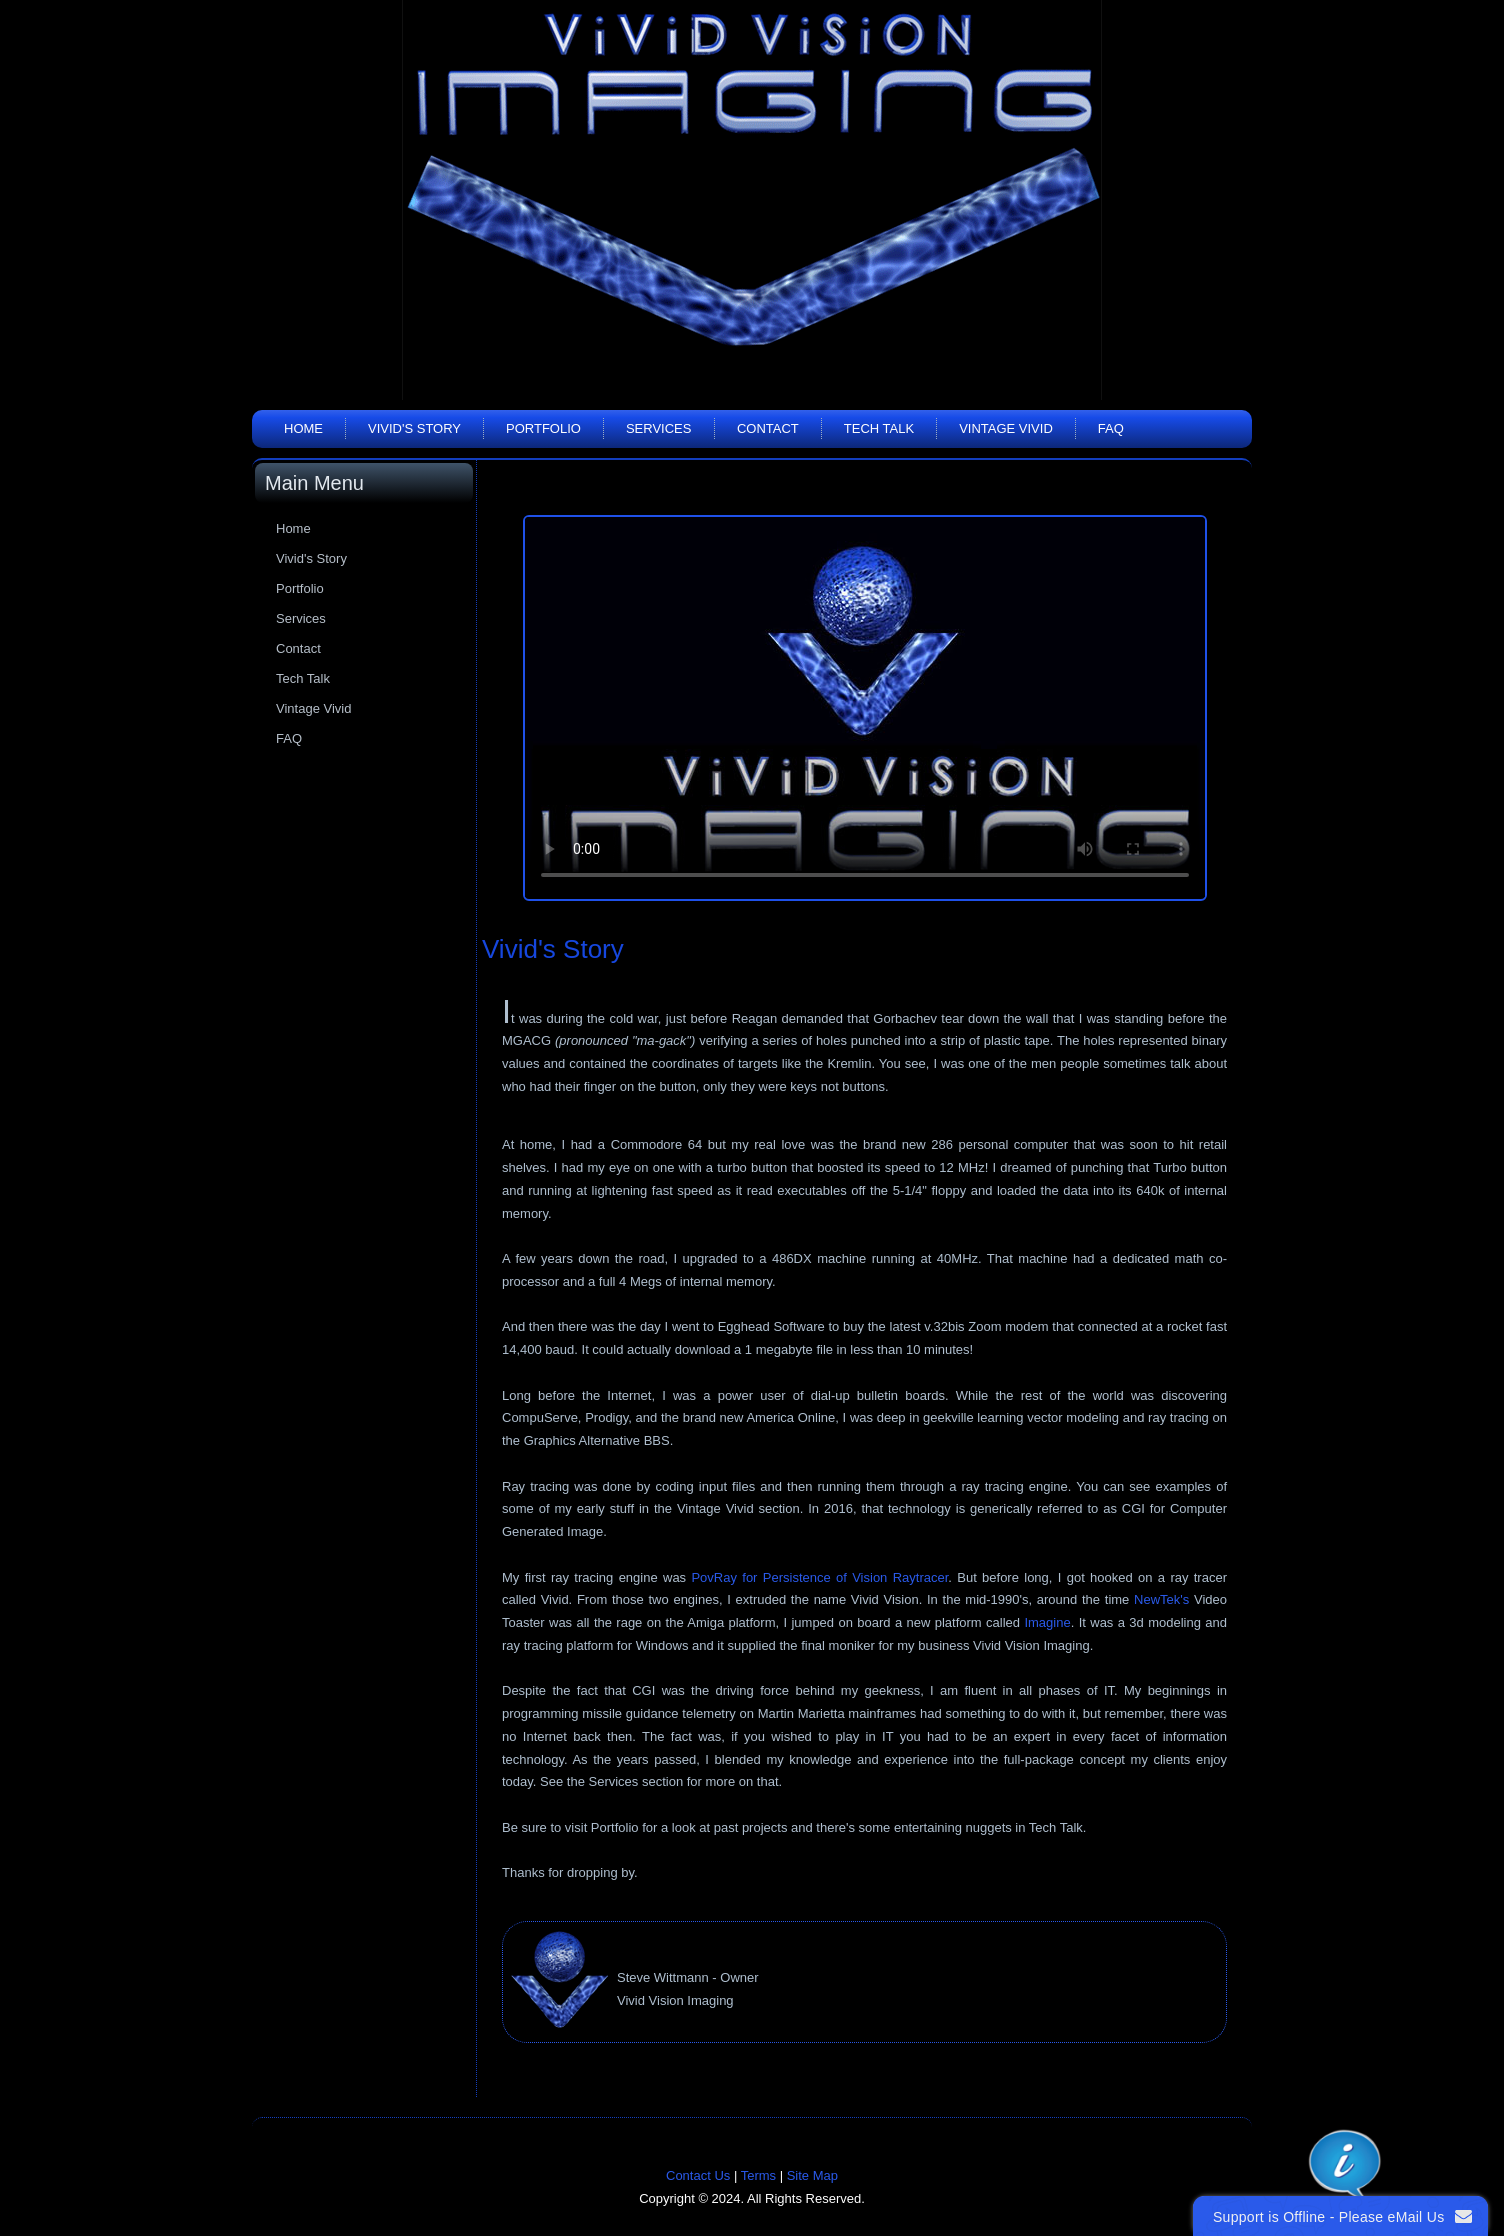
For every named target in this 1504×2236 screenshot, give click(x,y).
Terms (758, 2175)
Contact (768, 428)
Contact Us (698, 2175)
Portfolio (543, 428)
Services (659, 428)
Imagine (1047, 1622)
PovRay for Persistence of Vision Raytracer (819, 1577)
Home (303, 428)
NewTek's (1161, 1599)
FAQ (1111, 428)
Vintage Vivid (1006, 428)
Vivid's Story (414, 428)
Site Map (812, 2175)
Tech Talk (879, 428)
